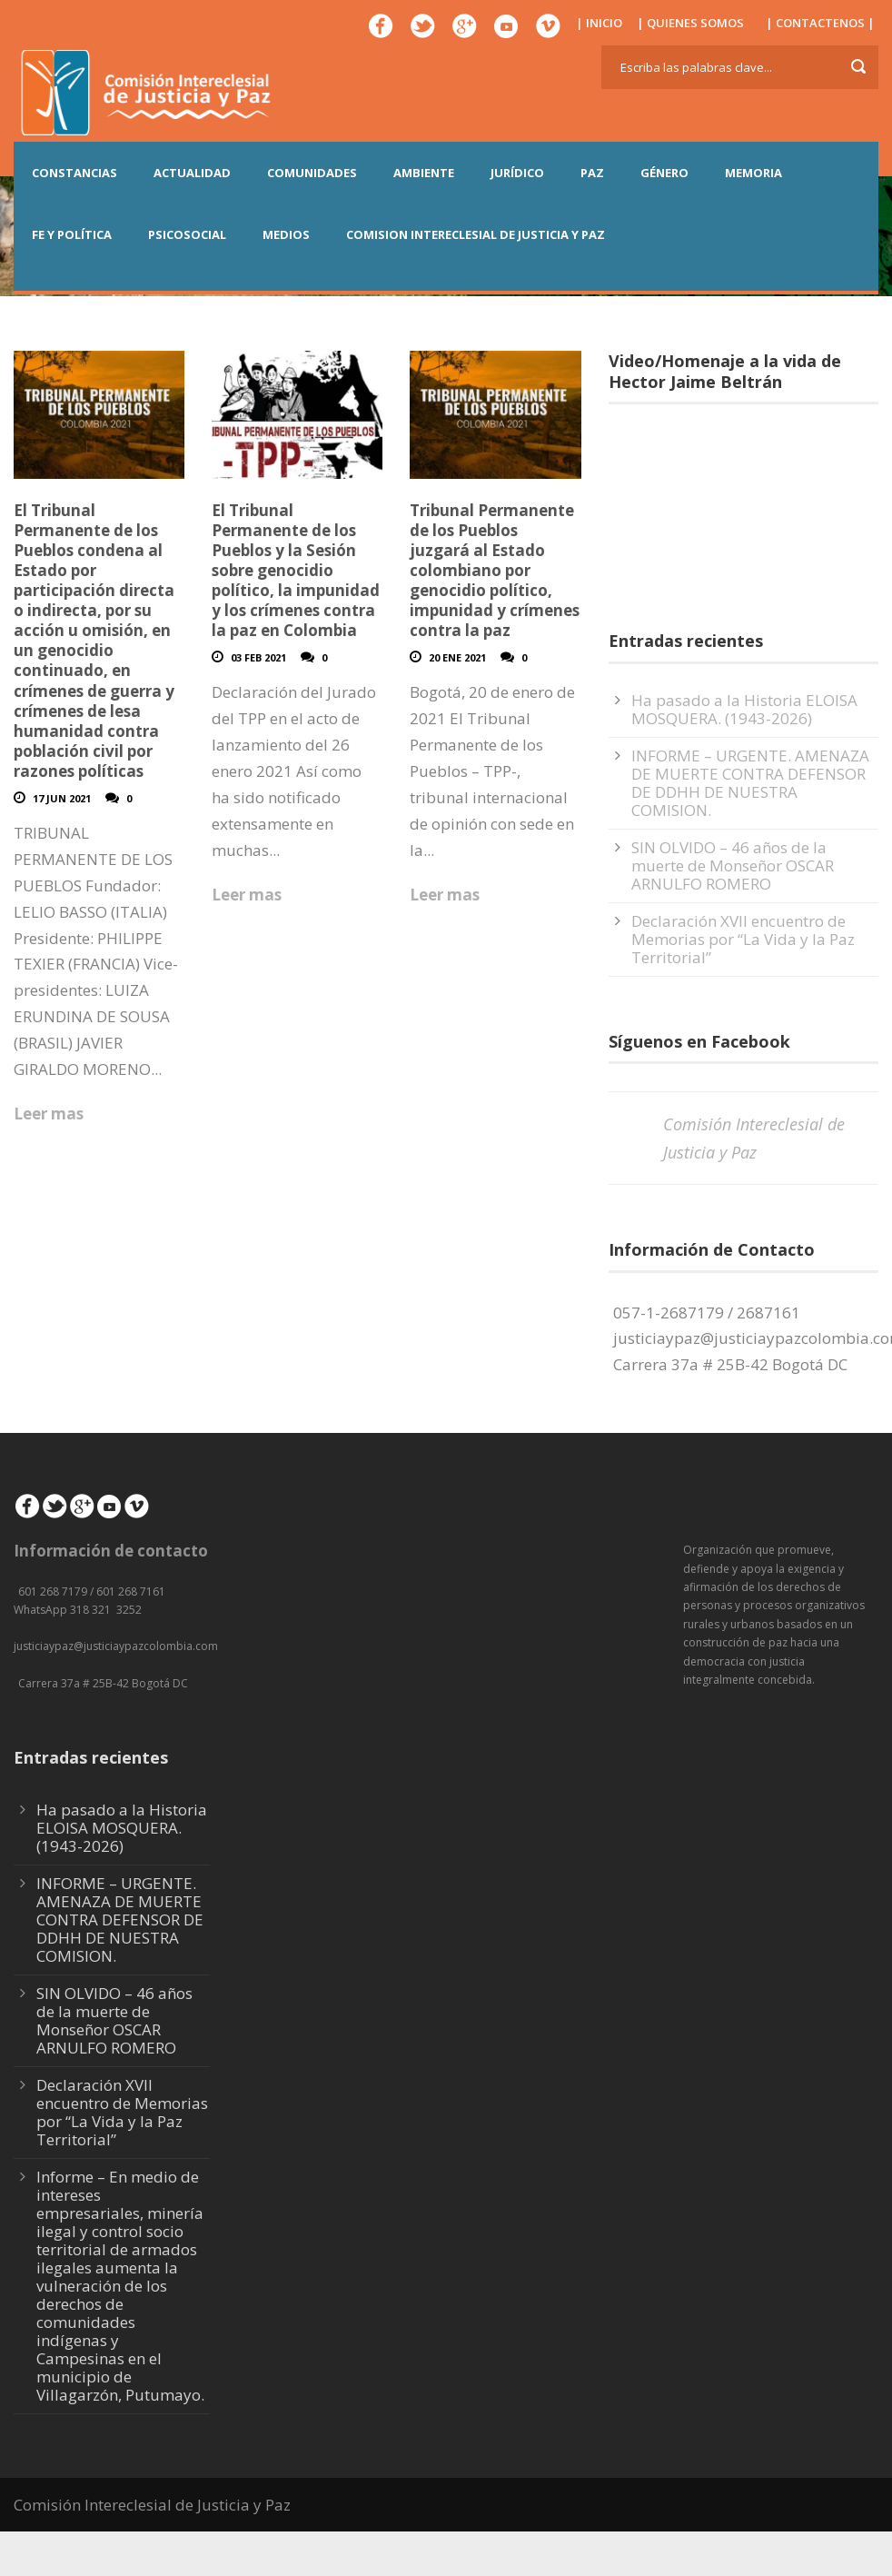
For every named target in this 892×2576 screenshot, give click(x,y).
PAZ (592, 172)
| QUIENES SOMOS (690, 23)
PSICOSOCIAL (187, 234)
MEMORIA (753, 172)
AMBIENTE (423, 172)
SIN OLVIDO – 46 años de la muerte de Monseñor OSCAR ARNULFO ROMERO (732, 865)
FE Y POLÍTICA (72, 234)
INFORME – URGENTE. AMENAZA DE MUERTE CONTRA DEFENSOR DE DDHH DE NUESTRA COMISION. (750, 783)
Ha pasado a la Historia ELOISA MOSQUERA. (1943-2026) (744, 709)
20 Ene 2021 (457, 657)
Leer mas (49, 1113)
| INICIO (599, 23)
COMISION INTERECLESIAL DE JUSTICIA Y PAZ (475, 234)
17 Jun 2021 (62, 798)
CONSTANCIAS (74, 172)
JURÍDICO (517, 172)
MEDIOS (286, 234)
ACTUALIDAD (192, 172)
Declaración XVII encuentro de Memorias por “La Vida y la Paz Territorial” (743, 939)
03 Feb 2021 (258, 657)
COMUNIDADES (312, 172)
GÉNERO (664, 172)
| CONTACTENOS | (820, 23)
